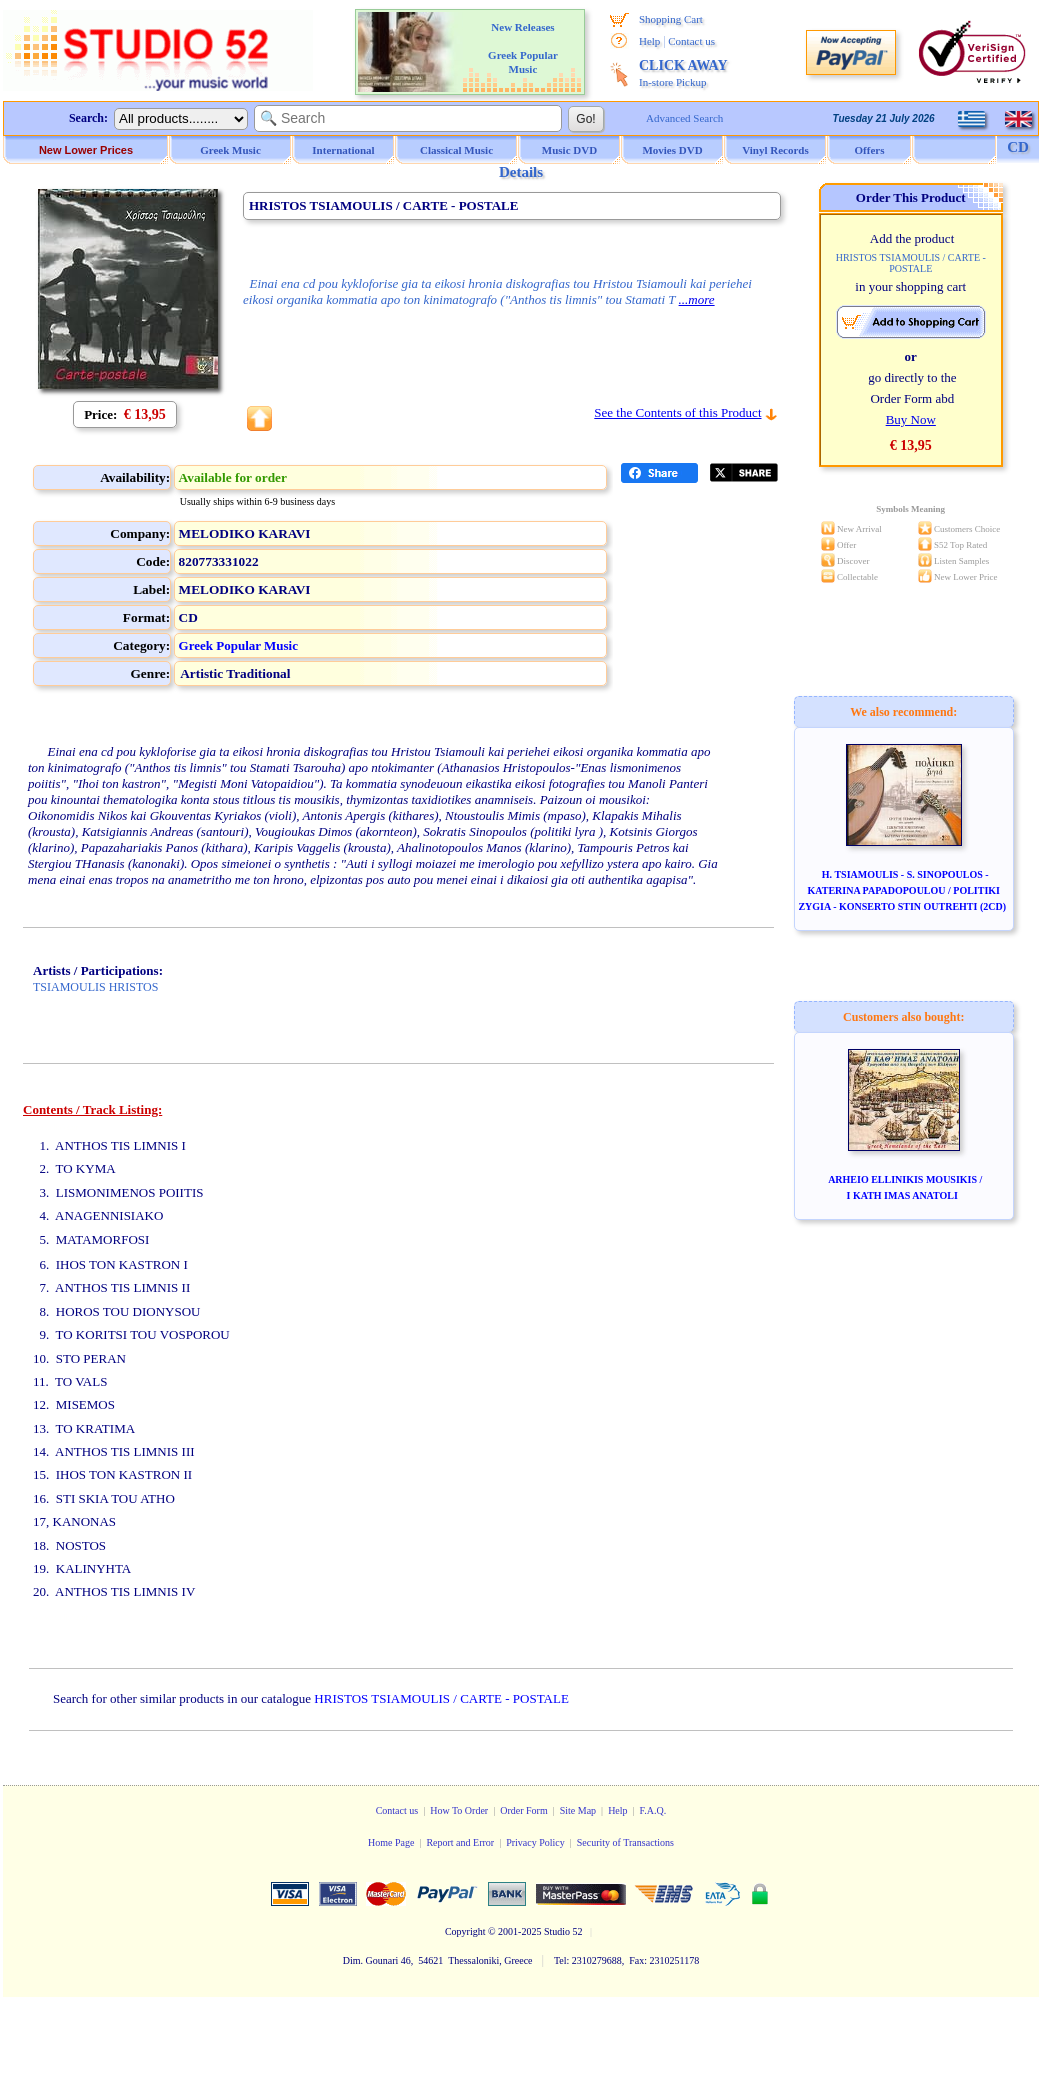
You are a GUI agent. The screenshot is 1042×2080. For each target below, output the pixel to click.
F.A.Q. (653, 1810)
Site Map (578, 1810)
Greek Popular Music (238, 645)
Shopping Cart (671, 19)
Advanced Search (684, 118)
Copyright (465, 1931)
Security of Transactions (625, 1842)
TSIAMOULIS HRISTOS (95, 987)
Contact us (691, 41)
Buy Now (911, 419)
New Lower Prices (86, 150)
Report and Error (460, 1842)
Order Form (524, 1810)
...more (697, 299)
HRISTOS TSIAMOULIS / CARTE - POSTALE (441, 1698)
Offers (870, 150)
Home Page (391, 1842)
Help (649, 41)
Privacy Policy (535, 1842)
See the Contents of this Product (677, 412)
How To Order (459, 1810)
